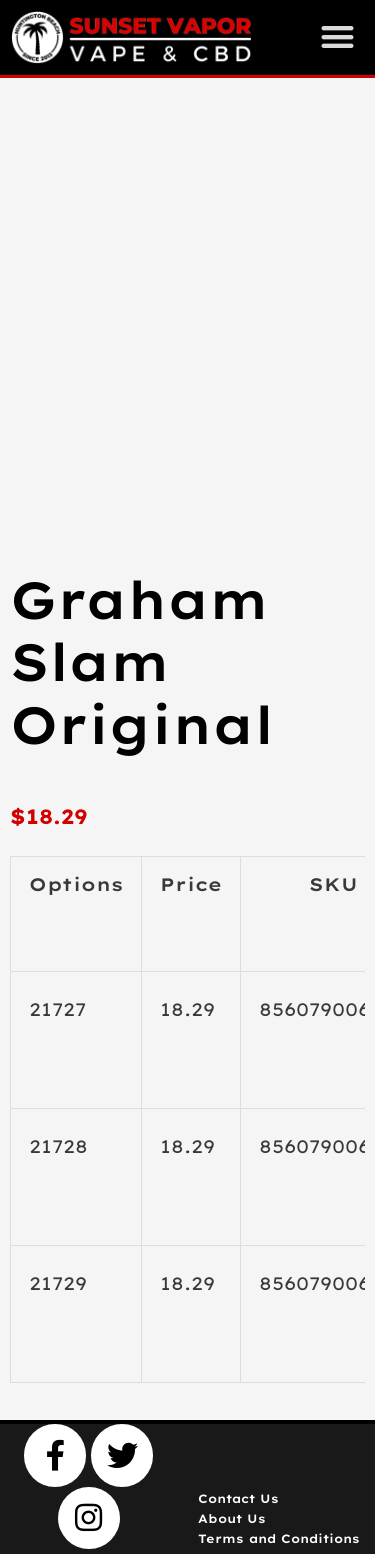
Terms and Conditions (279, 1538)
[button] (337, 36)
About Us (232, 1518)
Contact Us (238, 1498)
